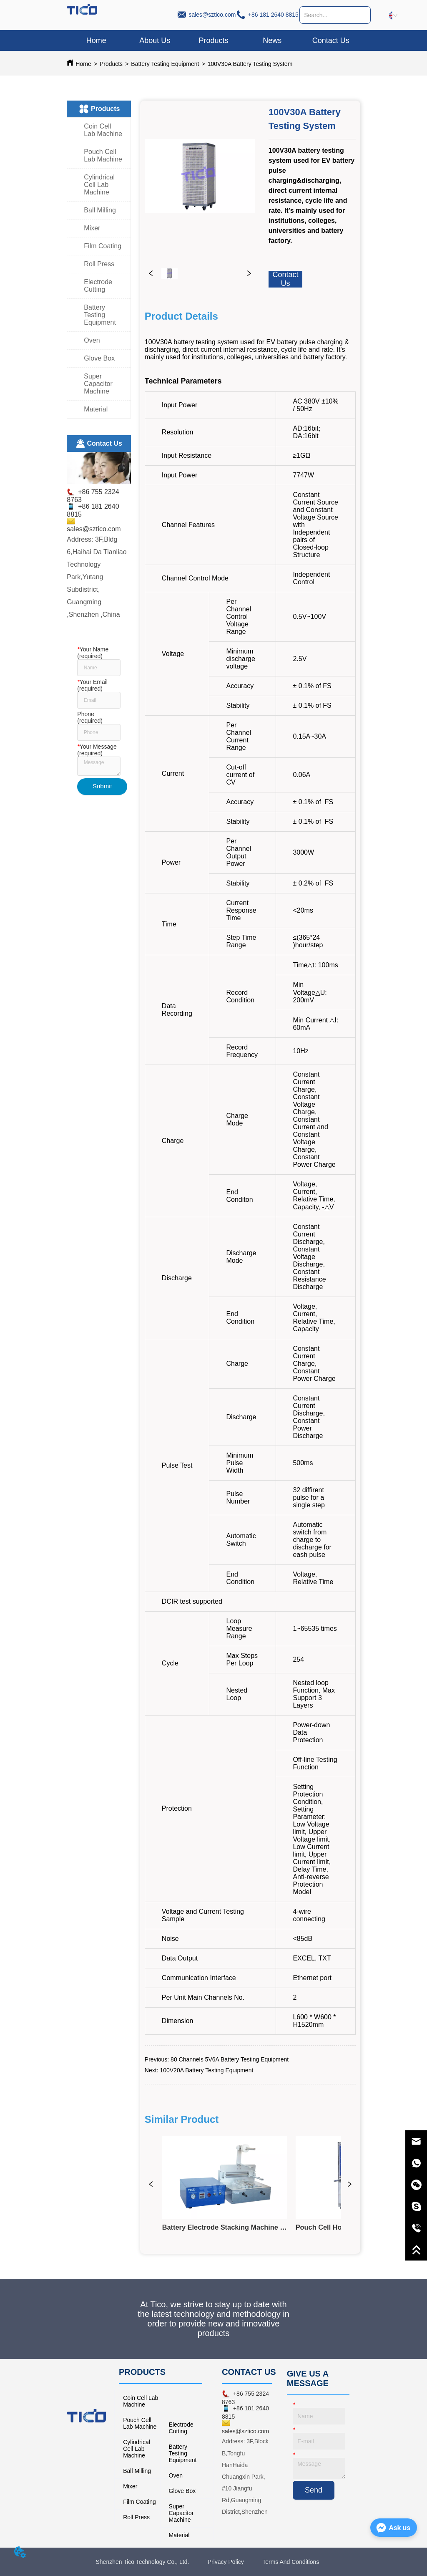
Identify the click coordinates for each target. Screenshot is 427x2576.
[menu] (213, 40)
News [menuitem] (272, 40)
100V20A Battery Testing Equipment (206, 2070)
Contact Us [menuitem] (330, 40)
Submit (102, 786)
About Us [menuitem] (154, 40)
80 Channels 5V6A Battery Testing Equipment (230, 2059)
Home (83, 64)
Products (111, 64)
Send (313, 2490)
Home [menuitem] (96, 40)
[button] (213, 40)
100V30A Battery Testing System (250, 64)
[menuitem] (213, 40)
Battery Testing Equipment (165, 64)
